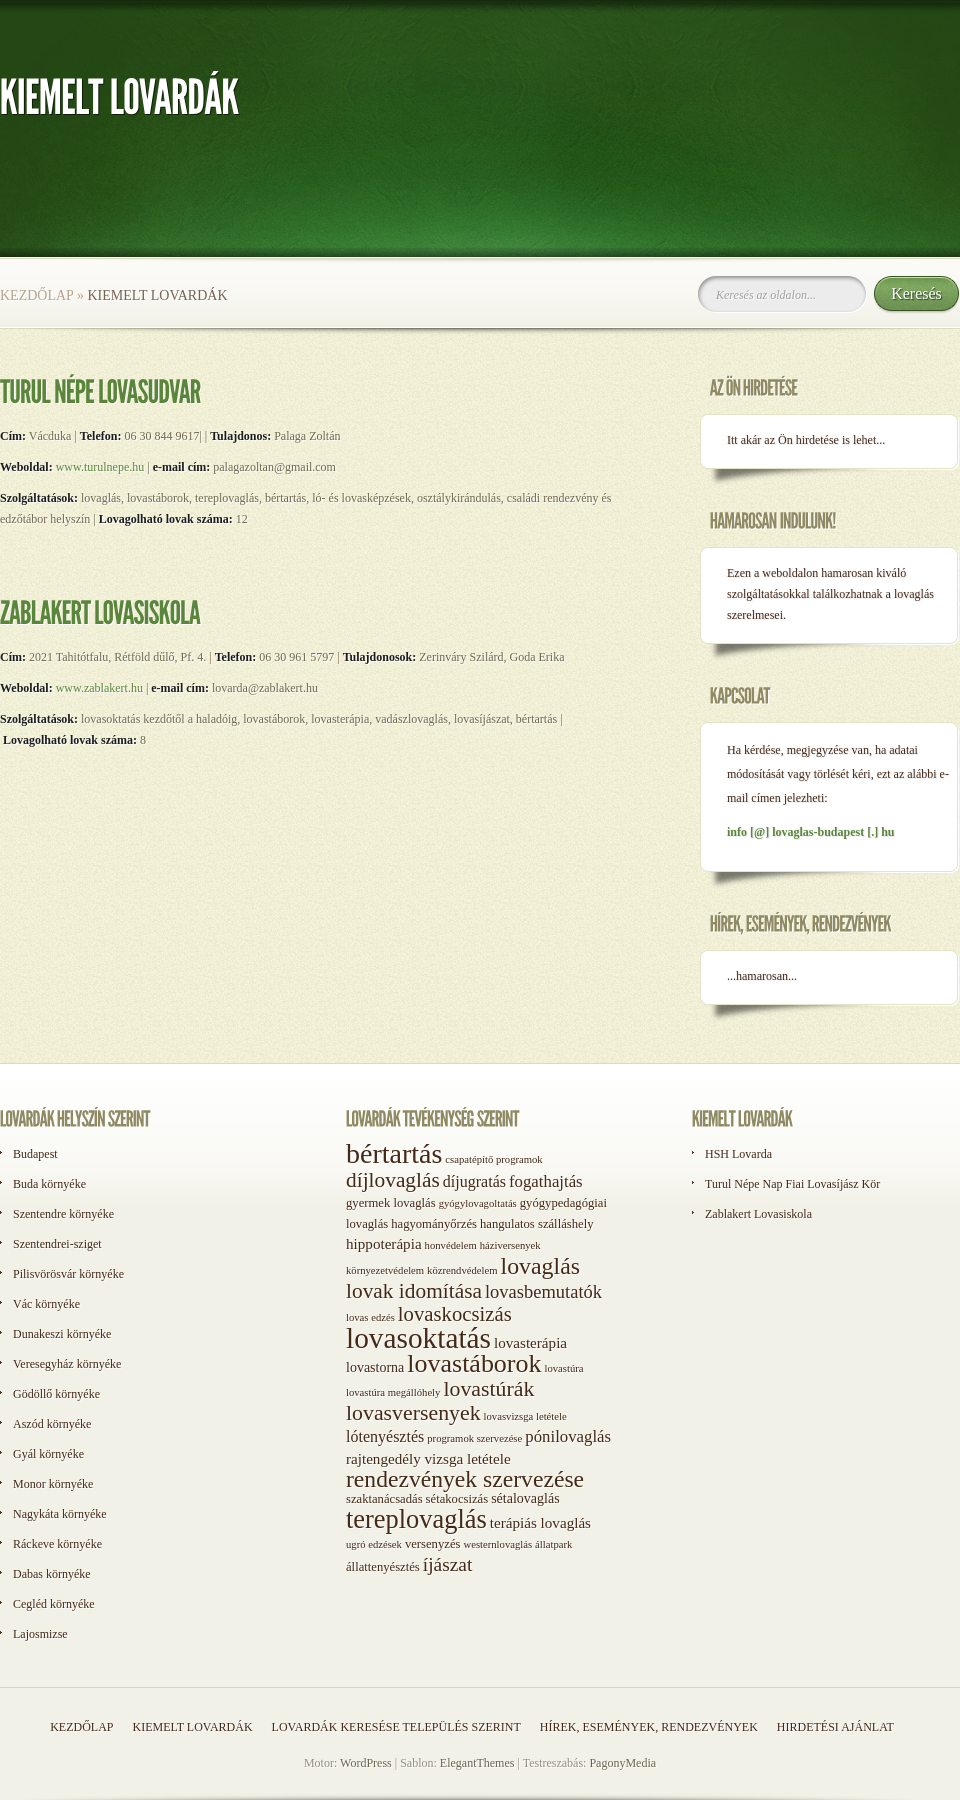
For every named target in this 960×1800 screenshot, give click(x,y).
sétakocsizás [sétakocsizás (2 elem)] (457, 1499)
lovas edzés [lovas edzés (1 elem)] (370, 1317)
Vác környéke (46, 1304)
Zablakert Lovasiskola (758, 1214)
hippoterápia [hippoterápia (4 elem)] (384, 1244)
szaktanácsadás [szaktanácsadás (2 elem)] (384, 1499)
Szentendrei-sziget (57, 1244)
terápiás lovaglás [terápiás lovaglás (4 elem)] (540, 1523)
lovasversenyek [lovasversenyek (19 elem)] (413, 1413)
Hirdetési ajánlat (835, 1727)
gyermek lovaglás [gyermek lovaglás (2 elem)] (391, 1203)
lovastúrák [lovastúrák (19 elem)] (488, 1389)
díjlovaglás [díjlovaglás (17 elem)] (393, 1180)
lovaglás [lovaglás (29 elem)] (540, 1266)
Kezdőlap (36, 295)
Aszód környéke (52, 1424)
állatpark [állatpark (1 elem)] (553, 1544)
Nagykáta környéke (60, 1514)
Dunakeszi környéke (62, 1334)
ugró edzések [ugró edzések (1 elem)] (374, 1544)
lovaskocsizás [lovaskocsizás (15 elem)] (455, 1314)
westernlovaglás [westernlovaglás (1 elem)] (497, 1544)
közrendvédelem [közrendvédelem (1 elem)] (462, 1270)
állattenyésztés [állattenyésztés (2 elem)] (383, 1567)
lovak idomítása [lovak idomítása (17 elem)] (414, 1291)
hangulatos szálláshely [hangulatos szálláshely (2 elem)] (537, 1224)
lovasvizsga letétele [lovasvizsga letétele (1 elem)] (525, 1416)
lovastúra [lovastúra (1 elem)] (563, 1368)
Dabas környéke (52, 1574)
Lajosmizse (40, 1634)
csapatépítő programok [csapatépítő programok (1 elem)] (493, 1159)
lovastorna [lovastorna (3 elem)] (375, 1367)
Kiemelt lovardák (192, 1727)
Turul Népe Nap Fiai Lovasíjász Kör (792, 1184)
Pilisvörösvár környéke (68, 1274)
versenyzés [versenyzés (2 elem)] (433, 1544)
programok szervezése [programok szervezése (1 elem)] (474, 1438)
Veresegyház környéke (67, 1364)
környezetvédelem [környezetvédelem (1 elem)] (385, 1270)
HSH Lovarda (738, 1154)
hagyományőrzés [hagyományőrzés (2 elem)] (434, 1224)
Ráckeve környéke (57, 1544)
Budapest (35, 1154)
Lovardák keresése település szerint (396, 1727)
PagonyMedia (622, 1763)
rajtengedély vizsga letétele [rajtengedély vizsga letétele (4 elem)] (428, 1459)
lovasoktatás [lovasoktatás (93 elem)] (418, 1338)
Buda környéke (49, 1184)
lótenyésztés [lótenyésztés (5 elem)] (385, 1436)
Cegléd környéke (54, 1604)
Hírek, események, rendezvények (649, 1727)
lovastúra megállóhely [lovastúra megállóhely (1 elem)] (393, 1392)
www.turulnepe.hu (100, 467)
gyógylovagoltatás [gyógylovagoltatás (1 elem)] (478, 1203)
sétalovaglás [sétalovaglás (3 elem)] (525, 1498)
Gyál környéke (48, 1454)
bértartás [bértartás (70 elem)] (394, 1153)
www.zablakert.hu (99, 688)
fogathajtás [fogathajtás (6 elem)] (546, 1181)
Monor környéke (53, 1484)
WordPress (366, 1763)
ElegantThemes (477, 1763)
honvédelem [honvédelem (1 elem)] (451, 1245)
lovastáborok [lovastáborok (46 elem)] (474, 1363)
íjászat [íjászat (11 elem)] (448, 1564)
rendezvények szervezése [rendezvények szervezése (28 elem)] (465, 1479)
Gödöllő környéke (56, 1394)
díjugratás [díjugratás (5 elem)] (474, 1181)
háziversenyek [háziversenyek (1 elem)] (510, 1245)
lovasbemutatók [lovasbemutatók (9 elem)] (543, 1292)
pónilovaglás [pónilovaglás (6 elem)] (568, 1436)
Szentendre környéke (63, 1214)
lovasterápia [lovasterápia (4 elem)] (530, 1343)
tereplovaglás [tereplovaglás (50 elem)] (416, 1519)
